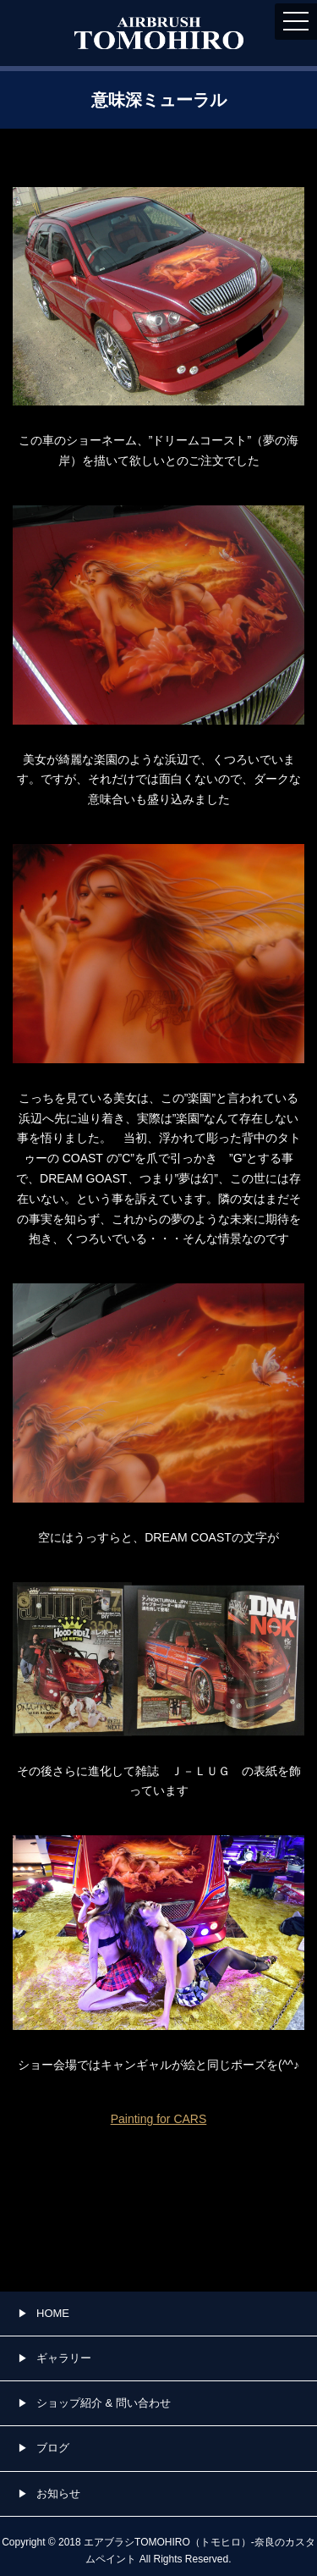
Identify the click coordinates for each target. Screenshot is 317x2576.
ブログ (52, 2447)
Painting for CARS (159, 2119)
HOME (52, 2313)
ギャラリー (63, 2358)
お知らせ (58, 2493)
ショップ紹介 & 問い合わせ (103, 2403)
